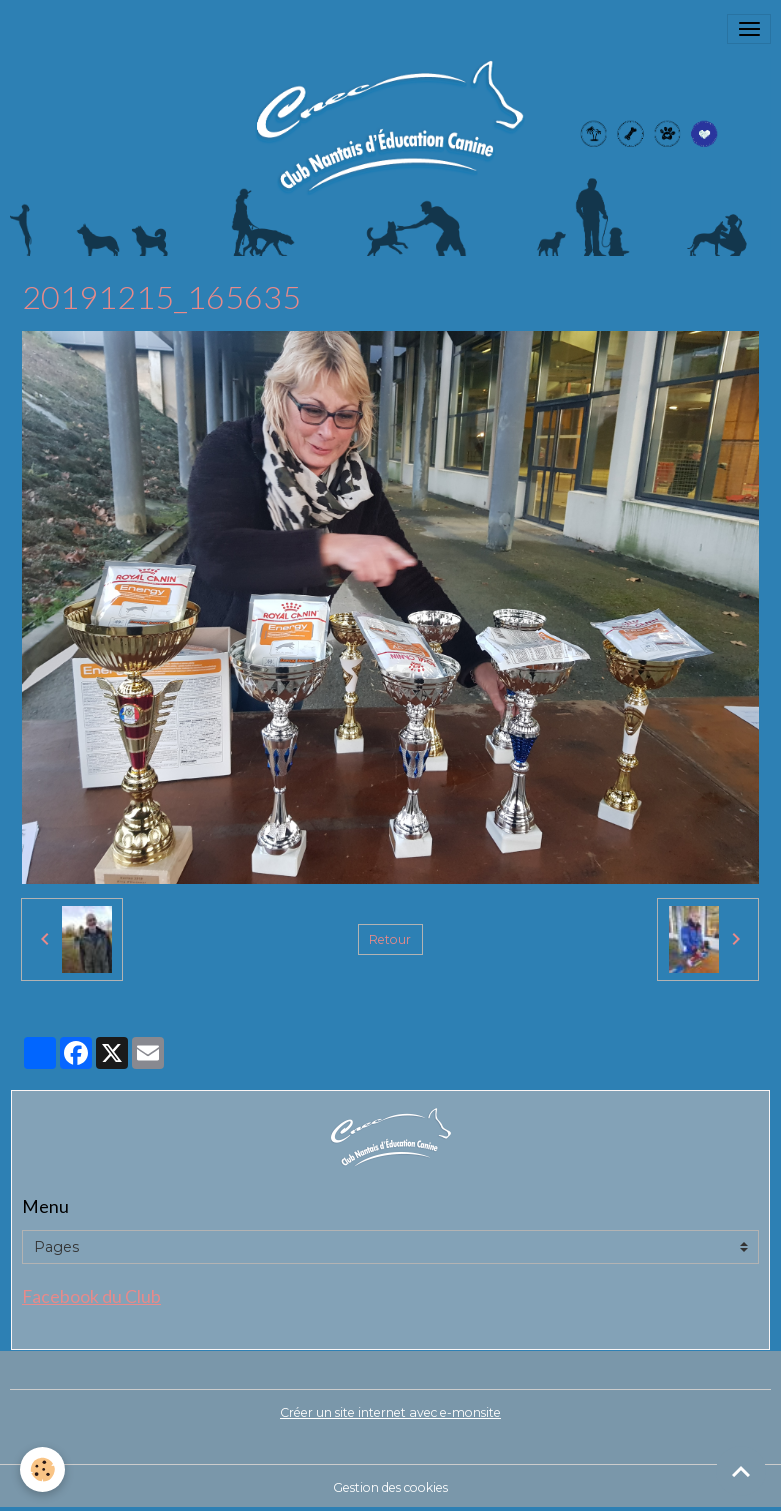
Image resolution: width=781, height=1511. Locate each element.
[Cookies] (42, 1469)
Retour (390, 939)
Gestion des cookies (390, 1487)
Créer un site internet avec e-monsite (390, 1412)
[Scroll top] (741, 1471)
